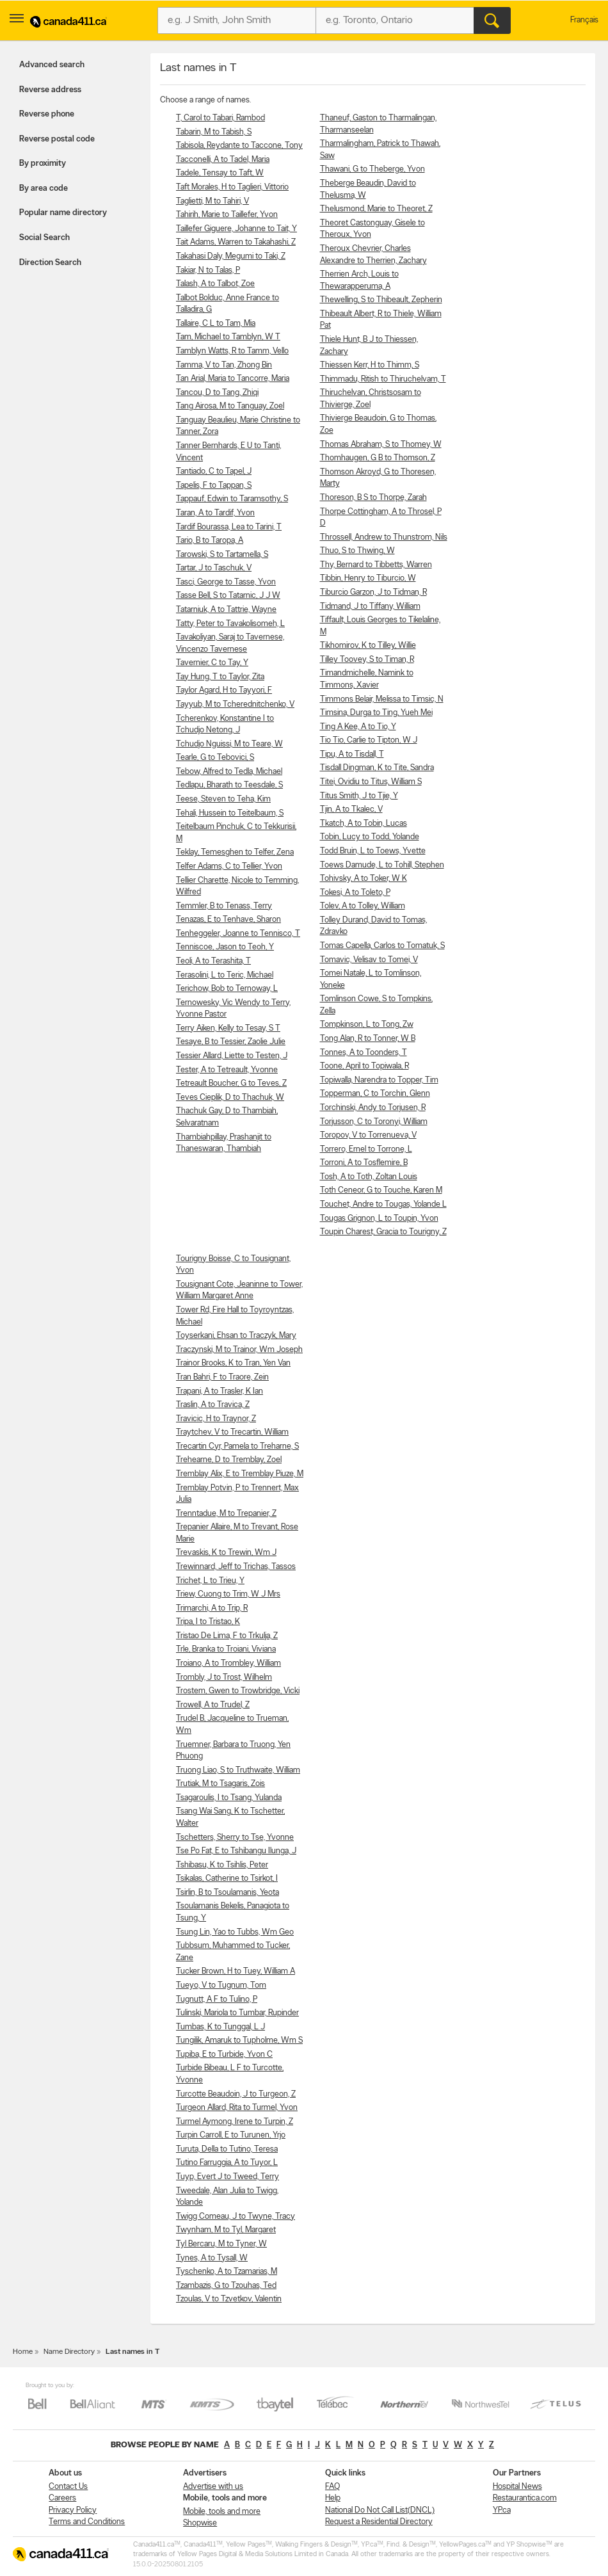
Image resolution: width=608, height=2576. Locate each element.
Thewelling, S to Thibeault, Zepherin (381, 300)
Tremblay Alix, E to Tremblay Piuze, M (239, 1474)
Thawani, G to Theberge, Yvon (372, 169)
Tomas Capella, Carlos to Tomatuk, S (382, 946)
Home (23, 2352)
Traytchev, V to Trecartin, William (232, 1432)
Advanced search (51, 65)
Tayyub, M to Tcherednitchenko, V (235, 704)
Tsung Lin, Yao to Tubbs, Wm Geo (235, 1932)
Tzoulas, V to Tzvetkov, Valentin (229, 2299)
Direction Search (50, 263)
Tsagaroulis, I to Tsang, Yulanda (229, 1798)
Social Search (44, 238)
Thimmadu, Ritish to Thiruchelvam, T (383, 379)
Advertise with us (213, 2487)
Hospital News (517, 2487)
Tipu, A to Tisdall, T (352, 754)
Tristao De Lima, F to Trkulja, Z (227, 1636)
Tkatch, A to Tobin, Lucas (363, 823)
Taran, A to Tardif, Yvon (215, 513)
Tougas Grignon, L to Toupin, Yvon (379, 1218)
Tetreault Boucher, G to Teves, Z (231, 1083)
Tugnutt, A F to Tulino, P (216, 1999)
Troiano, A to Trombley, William (228, 1663)
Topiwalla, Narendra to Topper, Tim (379, 1080)
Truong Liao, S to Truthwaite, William (238, 1770)
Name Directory (69, 2352)
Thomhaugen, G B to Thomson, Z (377, 458)
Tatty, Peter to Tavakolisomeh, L (230, 624)
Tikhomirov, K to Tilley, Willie (368, 645)
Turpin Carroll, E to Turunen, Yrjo (230, 2135)
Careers (62, 2498)
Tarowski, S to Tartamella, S (222, 555)
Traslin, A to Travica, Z (213, 1405)
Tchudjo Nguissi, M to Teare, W (229, 744)
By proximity (42, 163)
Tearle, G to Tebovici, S (215, 757)
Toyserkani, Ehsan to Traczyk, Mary (236, 1336)
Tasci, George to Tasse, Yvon (226, 582)
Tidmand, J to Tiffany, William (370, 606)
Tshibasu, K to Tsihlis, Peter (222, 1865)
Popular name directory (63, 213)
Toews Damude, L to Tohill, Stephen (382, 865)
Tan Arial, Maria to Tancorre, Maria (232, 378)
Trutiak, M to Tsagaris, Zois (220, 1784)
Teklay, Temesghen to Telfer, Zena (235, 852)
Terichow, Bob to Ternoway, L (227, 989)
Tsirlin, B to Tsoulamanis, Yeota (227, 1892)
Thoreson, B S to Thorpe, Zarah (373, 498)
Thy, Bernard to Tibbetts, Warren (376, 565)
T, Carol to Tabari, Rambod (220, 118)
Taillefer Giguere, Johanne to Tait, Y (236, 229)
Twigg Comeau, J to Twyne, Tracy (235, 2216)
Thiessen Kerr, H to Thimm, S (369, 365)
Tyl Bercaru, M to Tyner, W (221, 2244)
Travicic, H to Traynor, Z (216, 1419)
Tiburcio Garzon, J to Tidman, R (373, 592)
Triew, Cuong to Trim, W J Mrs (228, 1594)
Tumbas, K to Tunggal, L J (220, 2027)
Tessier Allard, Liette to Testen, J (231, 1056)
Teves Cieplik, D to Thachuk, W (230, 1097)
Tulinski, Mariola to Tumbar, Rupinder (237, 2013)
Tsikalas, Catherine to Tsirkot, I (227, 1878)
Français (584, 20)
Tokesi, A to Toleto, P (355, 893)
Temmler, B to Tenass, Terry (224, 906)
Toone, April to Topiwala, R (364, 1066)
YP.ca (502, 2510)
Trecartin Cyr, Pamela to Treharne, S (237, 1446)
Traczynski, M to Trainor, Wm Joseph (239, 1350)
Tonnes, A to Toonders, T (363, 1053)
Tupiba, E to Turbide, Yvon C (224, 2054)
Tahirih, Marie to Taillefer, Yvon (227, 215)
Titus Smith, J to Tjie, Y (359, 796)
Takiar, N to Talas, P (208, 270)
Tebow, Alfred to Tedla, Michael (229, 772)
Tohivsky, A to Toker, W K (363, 878)
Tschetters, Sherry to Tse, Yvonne (235, 1837)
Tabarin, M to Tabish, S (214, 132)
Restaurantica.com (525, 2498)
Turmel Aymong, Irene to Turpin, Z (234, 2122)
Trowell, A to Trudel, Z (213, 1705)
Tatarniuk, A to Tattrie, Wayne (226, 610)
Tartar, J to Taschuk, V (214, 568)
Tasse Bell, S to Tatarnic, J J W (228, 596)
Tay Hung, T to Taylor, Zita (220, 677)
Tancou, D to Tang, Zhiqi (217, 393)
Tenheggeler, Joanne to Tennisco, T (238, 934)
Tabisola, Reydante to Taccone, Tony (239, 145)
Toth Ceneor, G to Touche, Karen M (381, 1190)
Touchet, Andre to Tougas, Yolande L (383, 1204)
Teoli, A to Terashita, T (213, 961)
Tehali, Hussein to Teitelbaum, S (230, 813)
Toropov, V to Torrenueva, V (368, 1135)
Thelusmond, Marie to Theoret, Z (376, 209)
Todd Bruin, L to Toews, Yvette (373, 851)
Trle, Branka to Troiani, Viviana (226, 1649)
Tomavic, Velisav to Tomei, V (369, 960)
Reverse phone (46, 114)
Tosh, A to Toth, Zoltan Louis (368, 1177)
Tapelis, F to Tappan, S (214, 485)
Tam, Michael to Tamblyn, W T (228, 337)
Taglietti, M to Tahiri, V (212, 201)
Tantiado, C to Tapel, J (214, 471)
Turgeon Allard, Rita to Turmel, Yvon (237, 2108)
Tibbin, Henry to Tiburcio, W (368, 578)
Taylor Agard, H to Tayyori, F (224, 690)
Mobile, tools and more (221, 2512)
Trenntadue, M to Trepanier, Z (226, 1513)
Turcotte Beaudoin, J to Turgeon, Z (236, 2094)
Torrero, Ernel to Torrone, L (366, 1149)
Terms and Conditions (87, 2522)
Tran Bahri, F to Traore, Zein (222, 1377)
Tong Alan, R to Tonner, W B (367, 1038)
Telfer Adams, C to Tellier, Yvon (229, 866)
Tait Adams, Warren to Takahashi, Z (236, 242)
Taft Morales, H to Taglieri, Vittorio (232, 187)
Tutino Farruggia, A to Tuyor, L (227, 2163)
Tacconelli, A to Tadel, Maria (222, 160)
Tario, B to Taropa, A (209, 540)
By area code (43, 188)
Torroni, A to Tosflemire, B (364, 1163)
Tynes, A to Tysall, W (212, 2258)
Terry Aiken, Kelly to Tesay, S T (228, 1028)
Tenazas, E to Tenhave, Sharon (228, 919)
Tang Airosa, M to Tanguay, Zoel (230, 406)
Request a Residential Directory (379, 2522)
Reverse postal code (57, 139)
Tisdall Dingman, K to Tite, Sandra (377, 768)
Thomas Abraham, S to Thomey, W (381, 444)
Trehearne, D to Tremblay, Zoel (229, 1460)
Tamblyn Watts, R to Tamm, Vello (232, 351)
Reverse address (50, 90)
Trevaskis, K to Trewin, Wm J (226, 1553)
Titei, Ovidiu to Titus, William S (371, 782)
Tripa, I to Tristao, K (208, 1622)
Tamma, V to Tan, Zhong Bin (224, 365)
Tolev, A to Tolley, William (362, 906)
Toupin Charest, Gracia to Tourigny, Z (383, 1232)
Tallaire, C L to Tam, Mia (215, 323)
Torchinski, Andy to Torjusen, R (373, 1108)
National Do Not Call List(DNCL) (380, 2510)
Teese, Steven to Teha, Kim (223, 799)
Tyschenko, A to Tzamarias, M (226, 2271)
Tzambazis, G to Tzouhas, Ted (226, 2286)
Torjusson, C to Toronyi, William (374, 1122)
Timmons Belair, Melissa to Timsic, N (382, 699)
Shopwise (200, 2523)
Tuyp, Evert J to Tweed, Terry (227, 2177)
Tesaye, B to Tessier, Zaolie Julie (230, 1042)
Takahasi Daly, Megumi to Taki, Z (230, 256)
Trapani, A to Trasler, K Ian (219, 1391)
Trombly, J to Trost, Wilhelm (224, 1677)
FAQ (332, 2487)
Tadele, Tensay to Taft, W (220, 173)
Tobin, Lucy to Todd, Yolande (369, 837)
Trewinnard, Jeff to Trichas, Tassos (236, 1567)
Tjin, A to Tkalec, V (351, 809)
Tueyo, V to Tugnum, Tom (221, 1985)
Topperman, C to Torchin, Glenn (375, 1094)
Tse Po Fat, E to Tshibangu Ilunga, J (236, 1851)
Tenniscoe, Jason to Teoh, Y (225, 947)
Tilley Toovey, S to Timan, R (367, 660)
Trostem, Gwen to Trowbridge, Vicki (238, 1691)
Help (332, 2498)
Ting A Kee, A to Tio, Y (358, 727)
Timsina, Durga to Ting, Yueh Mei (376, 713)
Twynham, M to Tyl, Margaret (226, 2230)
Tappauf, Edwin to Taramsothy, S (232, 499)
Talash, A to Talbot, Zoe (215, 284)
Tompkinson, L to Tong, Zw (366, 1024)
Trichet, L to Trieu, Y (210, 1581)
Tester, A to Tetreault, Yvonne (227, 1070)
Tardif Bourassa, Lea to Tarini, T (229, 527)
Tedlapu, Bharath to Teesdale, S (229, 785)
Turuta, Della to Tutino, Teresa (227, 2149)
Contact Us (68, 2487)
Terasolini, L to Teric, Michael (224, 975)
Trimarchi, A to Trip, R (212, 1608)
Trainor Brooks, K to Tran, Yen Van (233, 1363)
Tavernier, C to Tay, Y (212, 663)
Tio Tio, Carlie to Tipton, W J (368, 740)
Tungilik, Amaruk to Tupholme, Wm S (239, 2040)
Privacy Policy (73, 2510)
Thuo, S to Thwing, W (357, 551)
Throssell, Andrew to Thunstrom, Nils (383, 537)
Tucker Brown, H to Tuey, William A (235, 1971)
